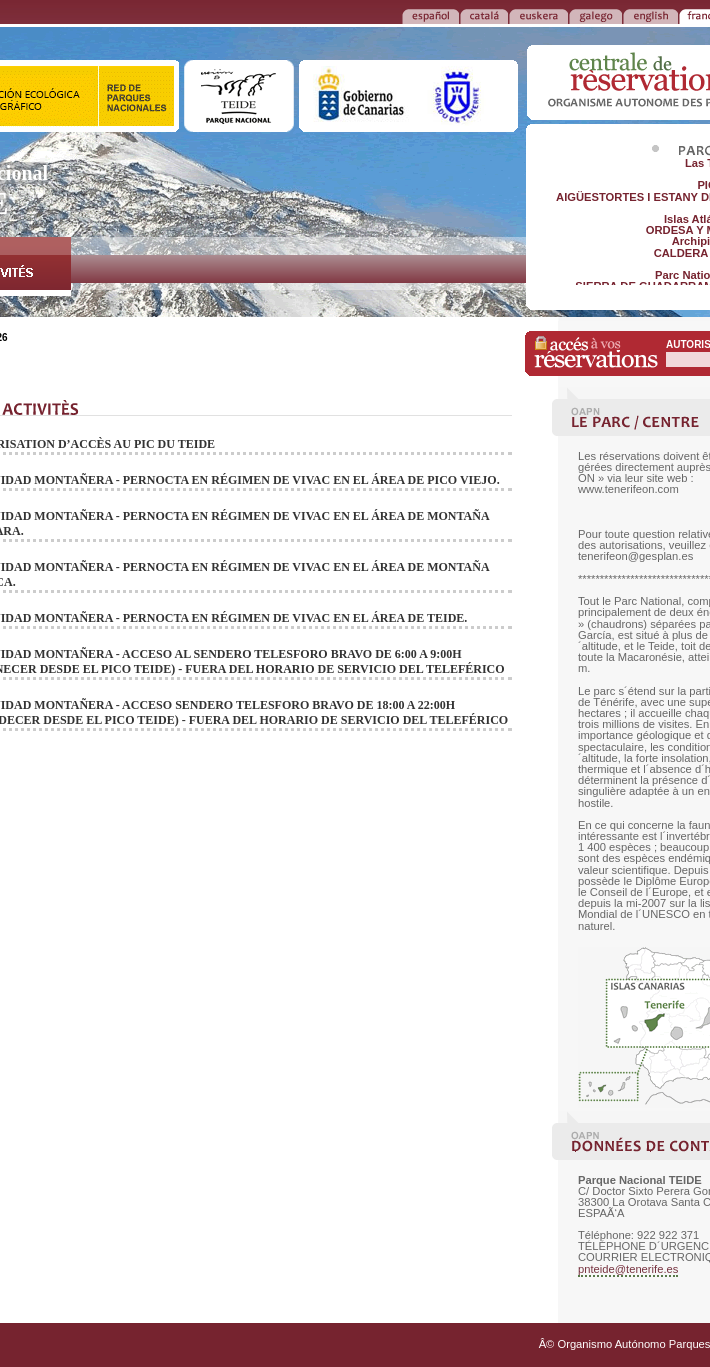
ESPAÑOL (430, 15)
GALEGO (595, 15)
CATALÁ (484, 15)
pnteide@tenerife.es (628, 1269)
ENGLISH (650, 15)
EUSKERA (538, 15)
